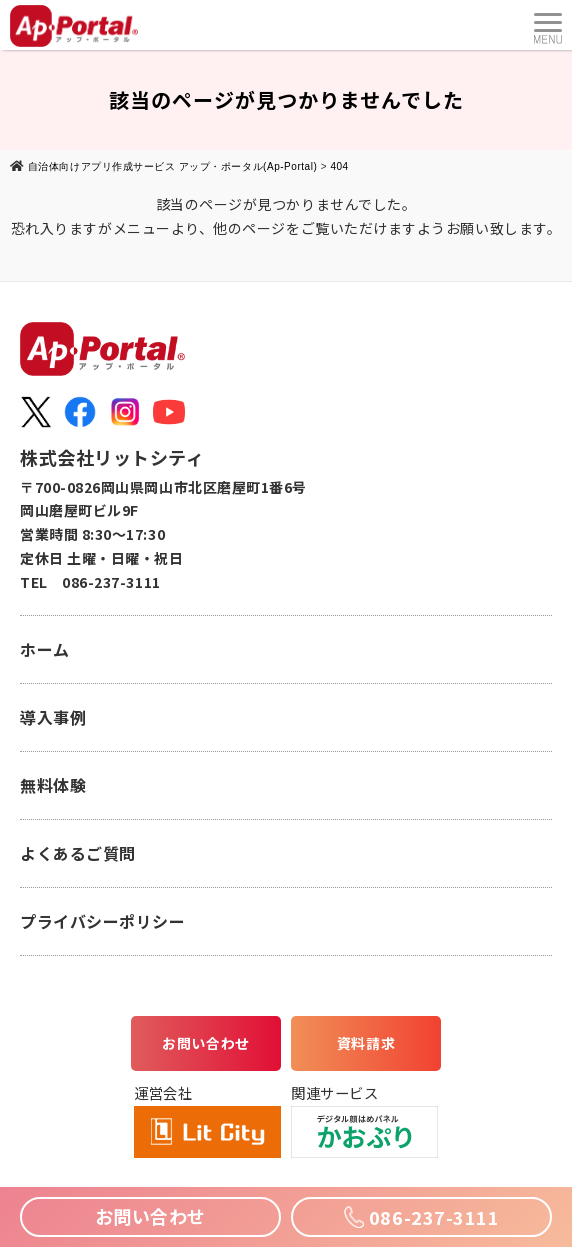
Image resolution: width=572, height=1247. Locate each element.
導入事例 (53, 717)
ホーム (45, 649)
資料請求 (366, 1043)
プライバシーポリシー (102, 921)
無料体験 (53, 785)
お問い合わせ (205, 1043)
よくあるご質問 (78, 853)
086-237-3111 (421, 1217)
